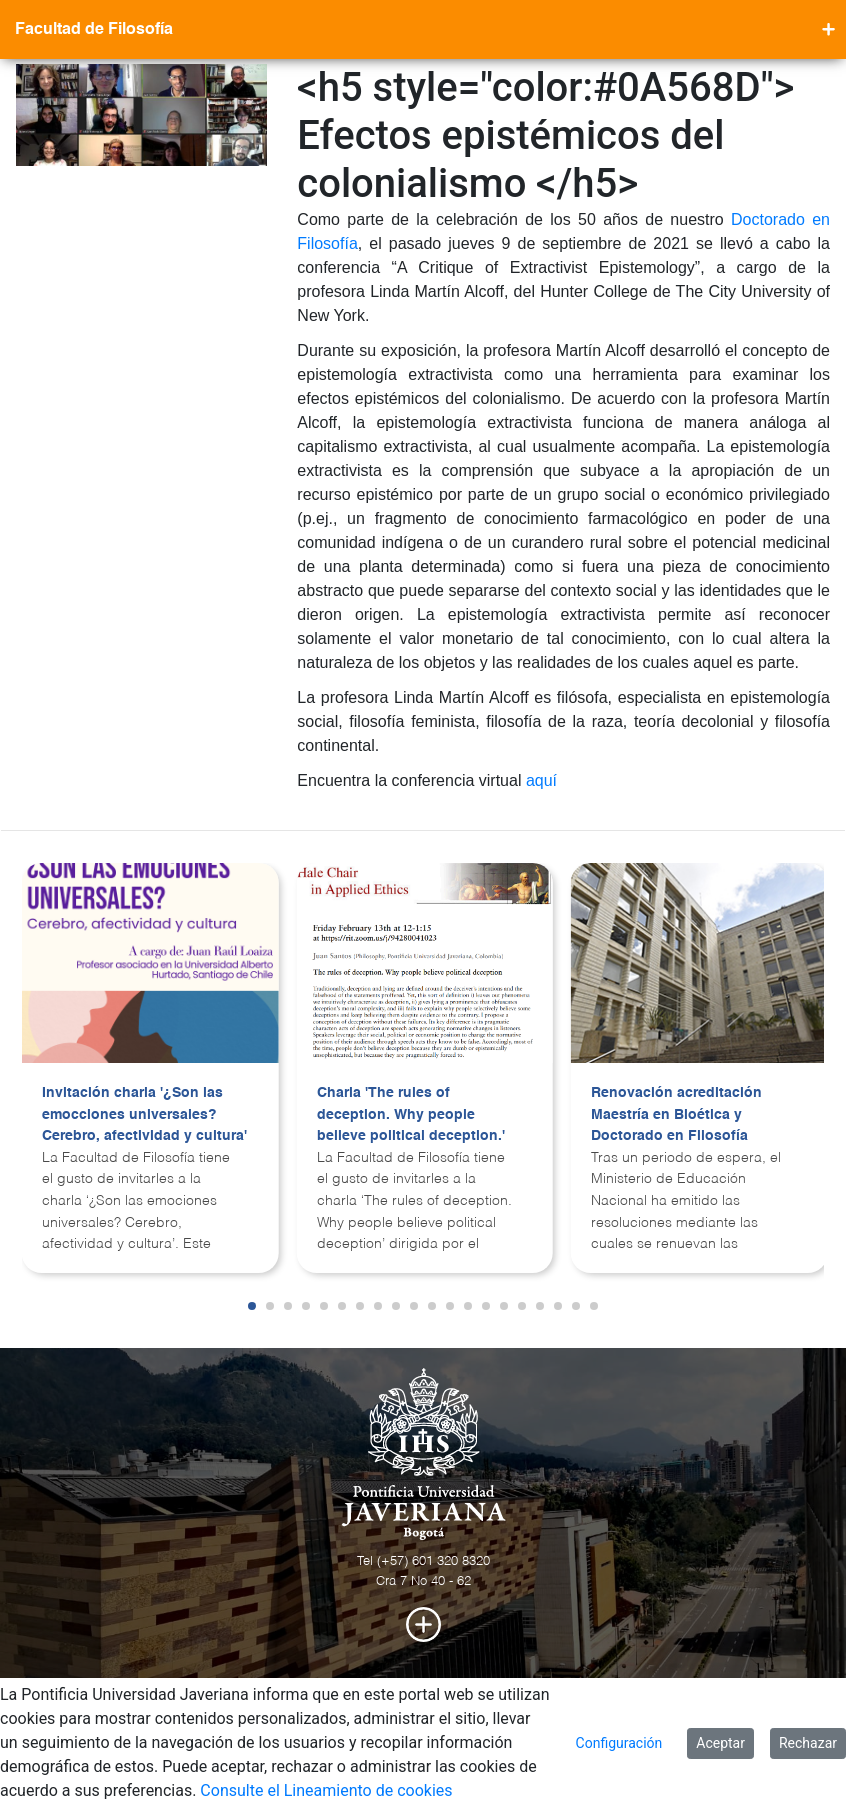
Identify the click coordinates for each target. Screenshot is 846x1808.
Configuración (619, 1743)
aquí (541, 780)
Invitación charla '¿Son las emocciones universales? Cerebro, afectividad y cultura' (144, 1114)
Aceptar (720, 1743)
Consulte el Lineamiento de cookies (326, 1790)
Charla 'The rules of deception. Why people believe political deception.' (411, 1114)
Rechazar (808, 1743)
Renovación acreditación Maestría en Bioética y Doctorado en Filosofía (676, 1114)
